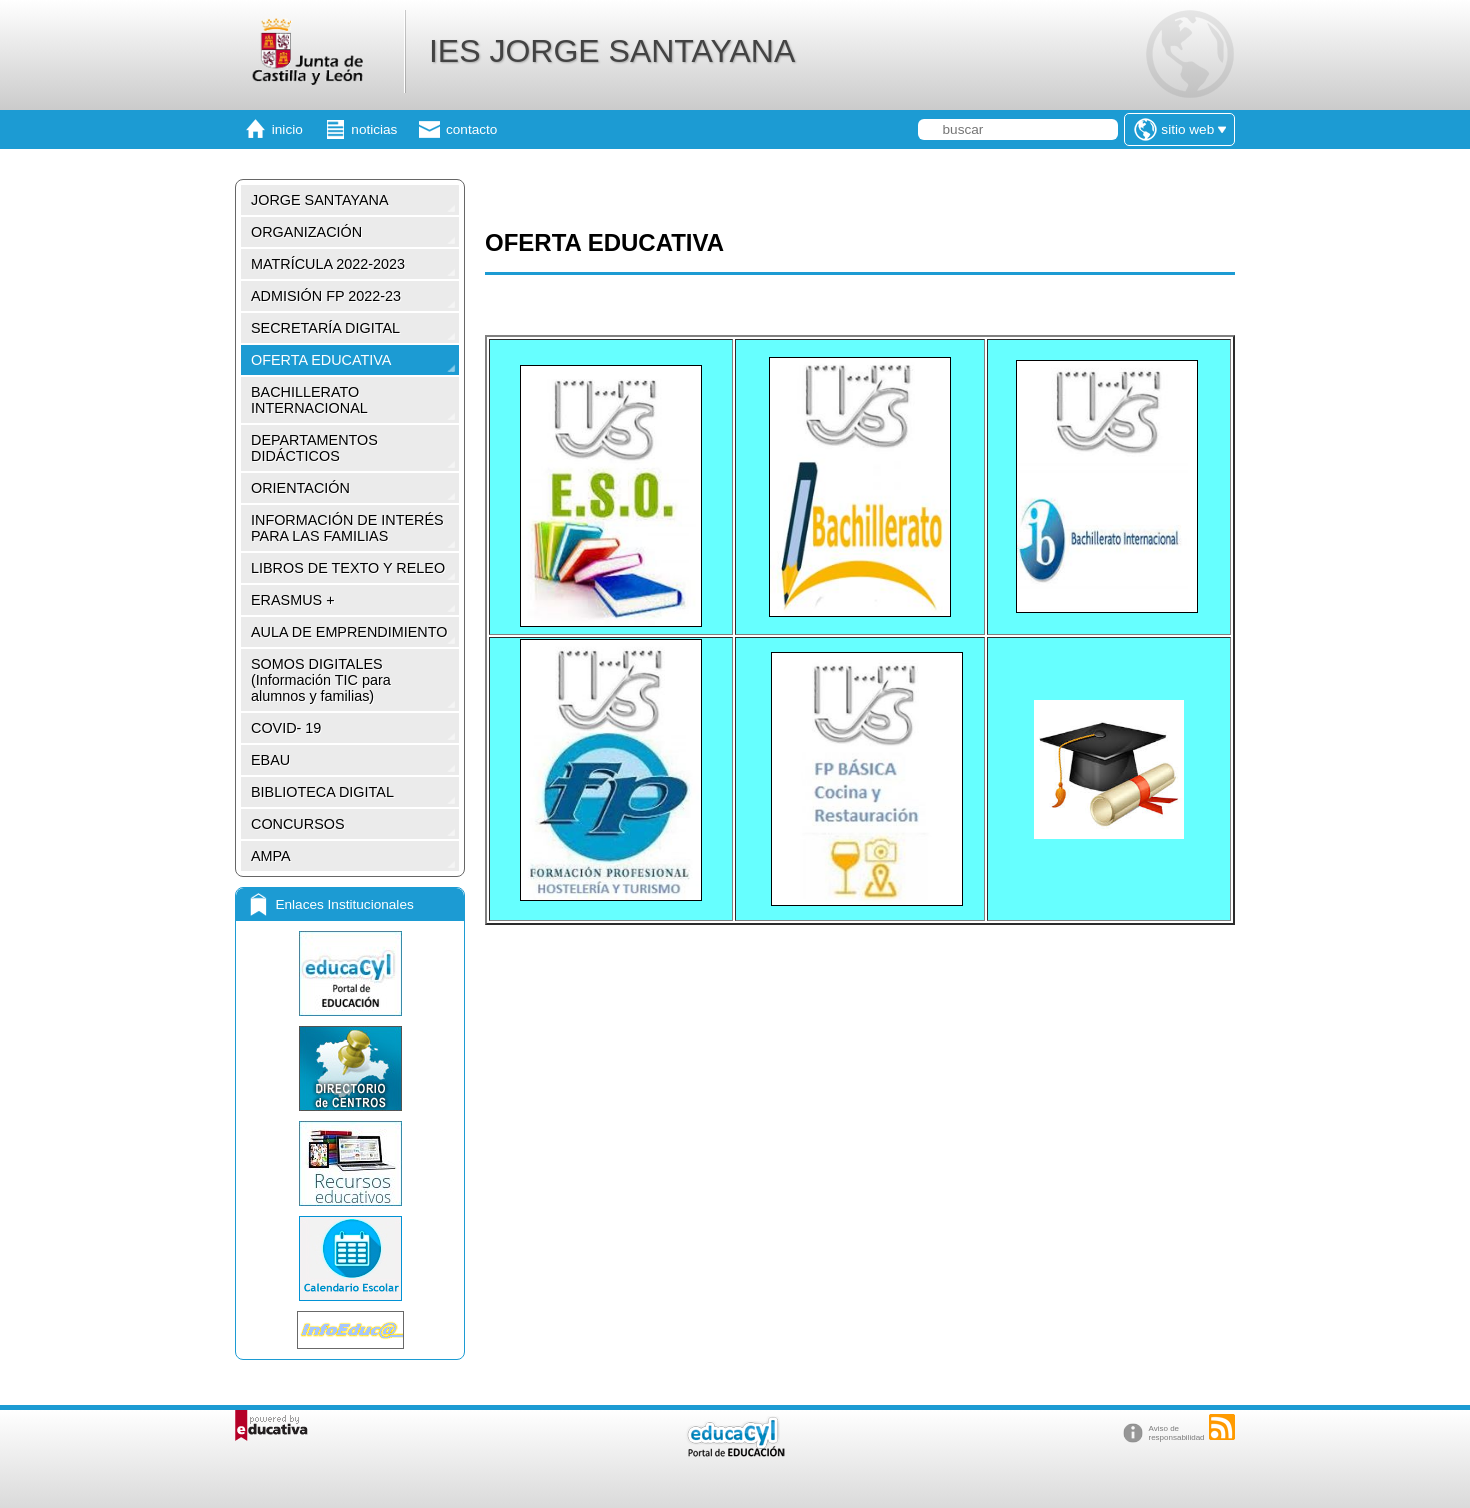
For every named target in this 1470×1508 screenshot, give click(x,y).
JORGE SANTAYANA (320, 200)
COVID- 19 (286, 728)
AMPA (271, 856)
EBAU (270, 760)
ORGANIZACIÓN (306, 232)
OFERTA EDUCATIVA (321, 360)
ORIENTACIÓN (300, 488)
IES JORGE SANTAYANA (612, 51)
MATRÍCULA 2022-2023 (328, 264)
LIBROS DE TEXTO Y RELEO (348, 568)
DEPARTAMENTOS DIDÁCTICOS (314, 448)
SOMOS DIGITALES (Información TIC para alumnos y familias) (321, 680)
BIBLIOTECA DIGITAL (322, 792)
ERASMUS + (293, 600)
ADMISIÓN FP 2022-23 (326, 296)
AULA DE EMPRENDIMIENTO (349, 632)
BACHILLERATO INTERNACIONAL (309, 400)
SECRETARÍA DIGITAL (325, 328)
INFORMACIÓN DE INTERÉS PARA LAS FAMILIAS (347, 528)
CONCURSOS (298, 824)
